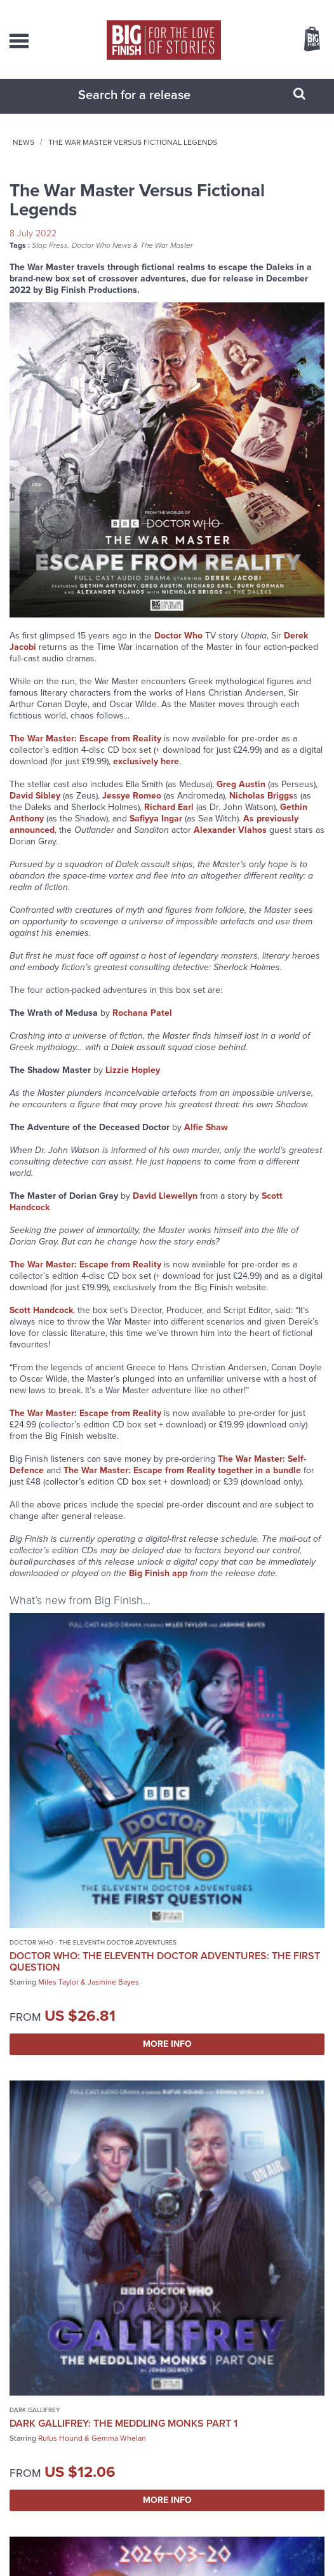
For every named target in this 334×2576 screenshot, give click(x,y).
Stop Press (50, 258)
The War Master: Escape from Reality (85, 751)
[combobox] (151, 107)
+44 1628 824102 (186, 2381)
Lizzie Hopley (132, 1082)
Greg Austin (241, 797)
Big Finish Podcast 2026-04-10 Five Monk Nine (246, 2134)
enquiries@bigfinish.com (177, 2418)
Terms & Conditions (206, 2550)
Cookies (159, 2550)
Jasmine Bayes (113, 1850)
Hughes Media (184, 2565)
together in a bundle (259, 1483)
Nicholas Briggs (261, 808)
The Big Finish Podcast (48, 2114)
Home (80, 155)
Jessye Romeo (131, 808)
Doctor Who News (101, 258)
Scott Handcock (41, 1323)
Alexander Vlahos (230, 842)
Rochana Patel (142, 1025)
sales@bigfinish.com (177, 2392)
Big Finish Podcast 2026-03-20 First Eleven (83, 2134)
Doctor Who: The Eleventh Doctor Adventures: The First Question (82, 1824)
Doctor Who (178, 648)
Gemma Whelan (282, 1831)
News (115, 155)
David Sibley (35, 808)
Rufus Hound (224, 1831)
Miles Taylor (58, 1850)
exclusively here (146, 774)
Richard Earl (169, 819)
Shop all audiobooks (167, 2254)
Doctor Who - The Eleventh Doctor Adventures (71, 1795)
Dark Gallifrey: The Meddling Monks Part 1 (234, 1810)
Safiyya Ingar (156, 831)
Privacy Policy (123, 2550)
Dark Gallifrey (198, 1791)
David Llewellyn (165, 1208)
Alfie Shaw (206, 1140)
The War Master (166, 258)
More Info (85, 1912)
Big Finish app (158, 1586)
